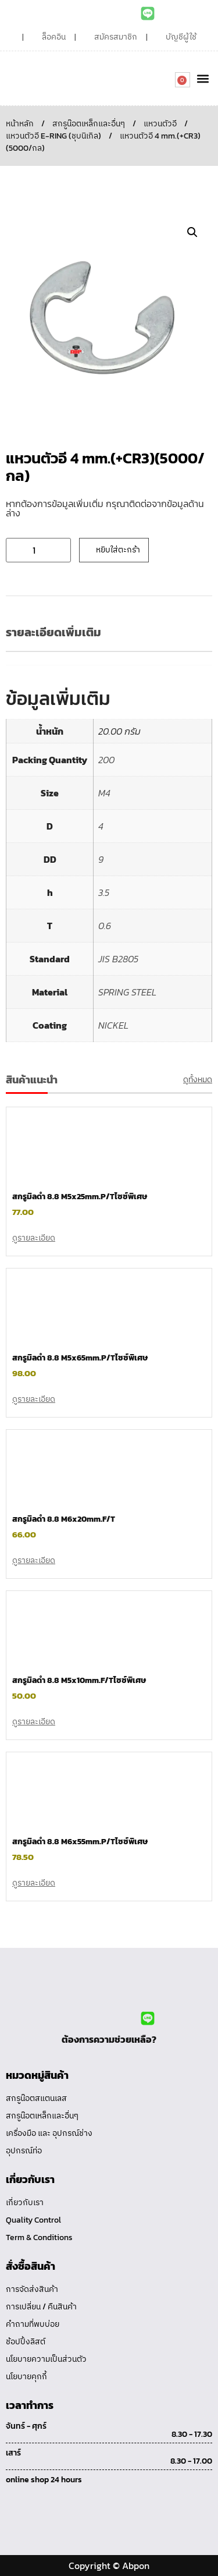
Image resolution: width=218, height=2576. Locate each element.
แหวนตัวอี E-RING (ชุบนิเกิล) (53, 136)
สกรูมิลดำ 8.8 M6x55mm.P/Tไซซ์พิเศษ (80, 1842)
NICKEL (113, 1025)
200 (106, 760)
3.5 (103, 892)
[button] (202, 78)
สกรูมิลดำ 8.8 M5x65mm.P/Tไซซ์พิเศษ (80, 1358)
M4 (104, 793)
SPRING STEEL (127, 992)
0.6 (104, 926)
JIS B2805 (118, 959)
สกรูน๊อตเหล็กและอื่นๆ (88, 124)
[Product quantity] (38, 550)
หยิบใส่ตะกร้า (118, 550)
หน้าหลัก (20, 124)
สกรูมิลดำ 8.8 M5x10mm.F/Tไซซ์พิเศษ (79, 1680)
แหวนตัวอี (160, 124)
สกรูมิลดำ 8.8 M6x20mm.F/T (63, 1519)
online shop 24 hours (44, 2480)
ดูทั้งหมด (197, 1079)
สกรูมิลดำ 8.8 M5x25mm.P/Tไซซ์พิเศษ (79, 1196)
